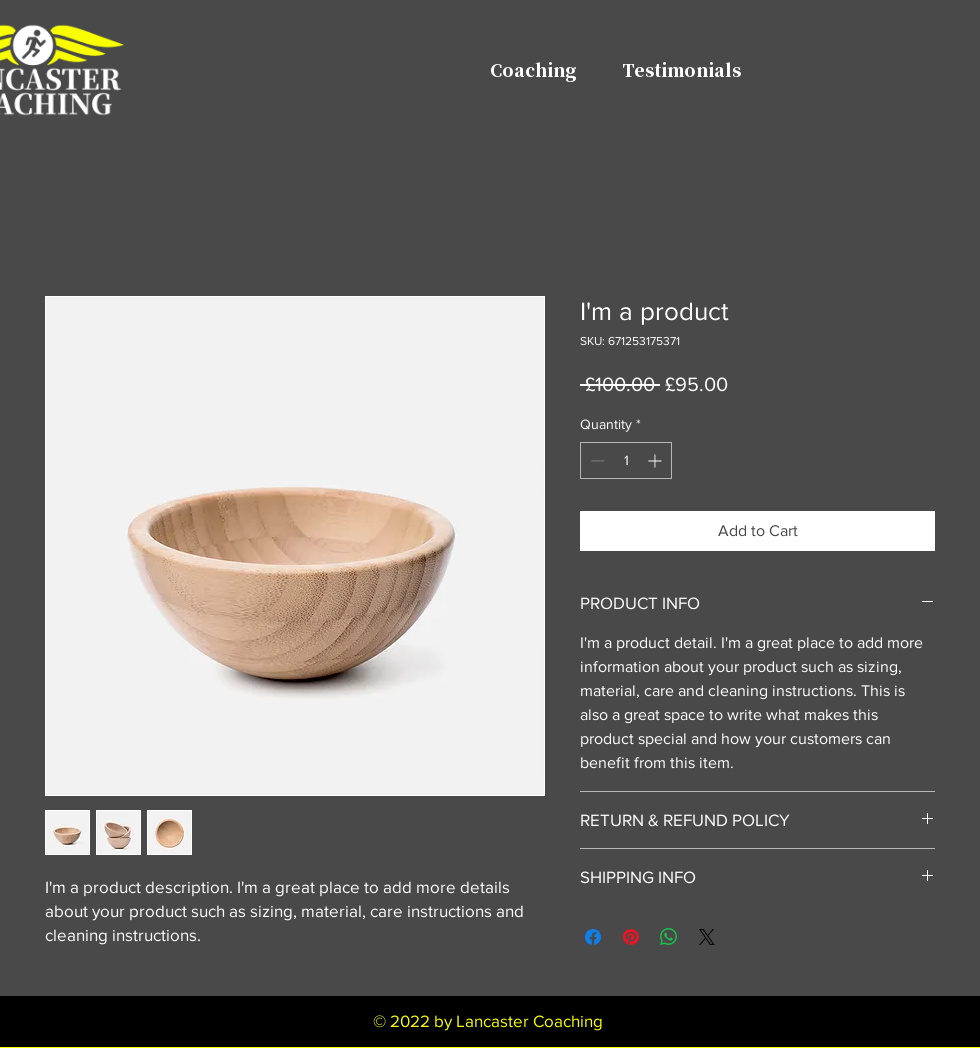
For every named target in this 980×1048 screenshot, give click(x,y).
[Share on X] (707, 937)
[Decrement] (595, 460)
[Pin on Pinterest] (631, 937)
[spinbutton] (626, 460)
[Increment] (656, 460)
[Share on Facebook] (593, 937)
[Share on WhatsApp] (669, 937)
